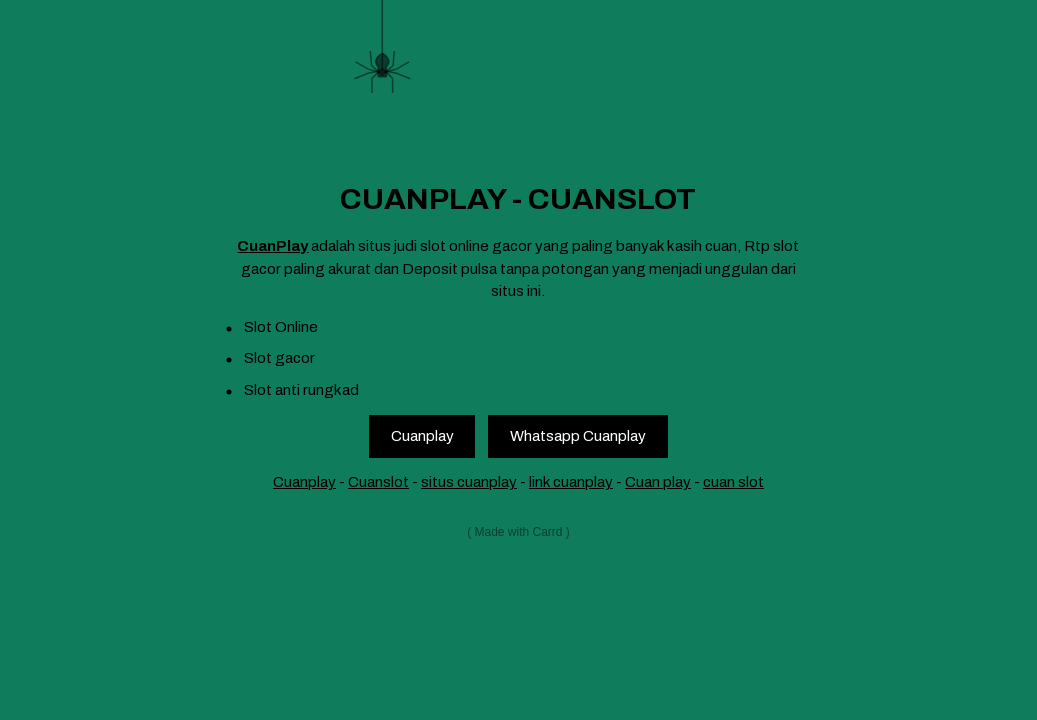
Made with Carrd (518, 532)
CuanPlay (272, 246)
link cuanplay (571, 482)
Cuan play (658, 482)
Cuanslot (378, 482)
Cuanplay (422, 436)
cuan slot (733, 482)
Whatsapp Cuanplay (578, 436)
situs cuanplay (469, 482)
